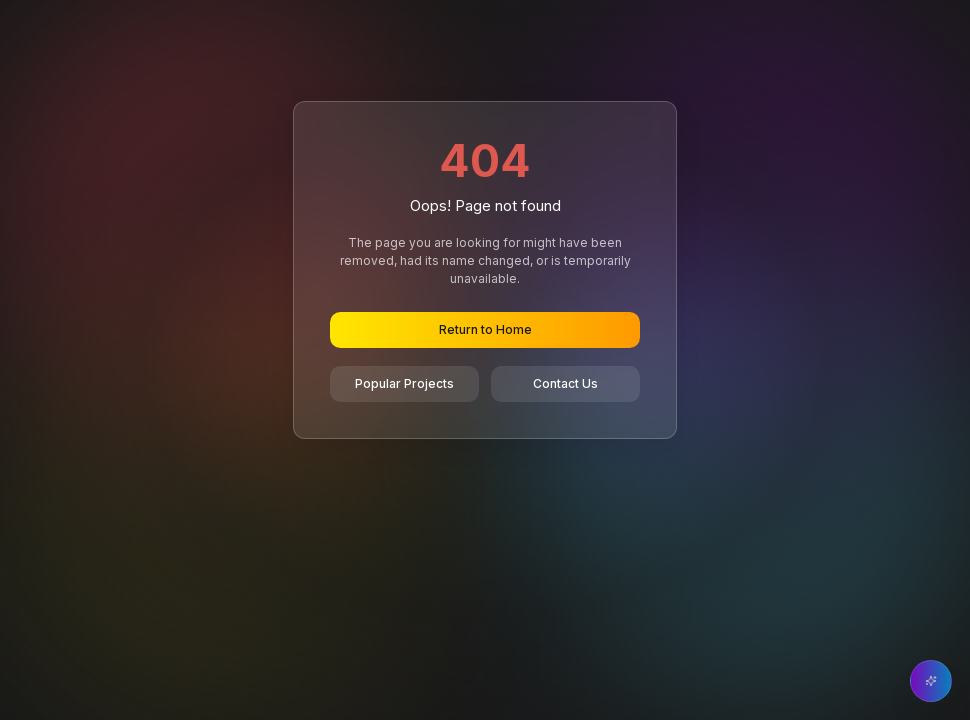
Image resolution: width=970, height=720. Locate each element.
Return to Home (485, 329)
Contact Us (565, 383)
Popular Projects (404, 383)
